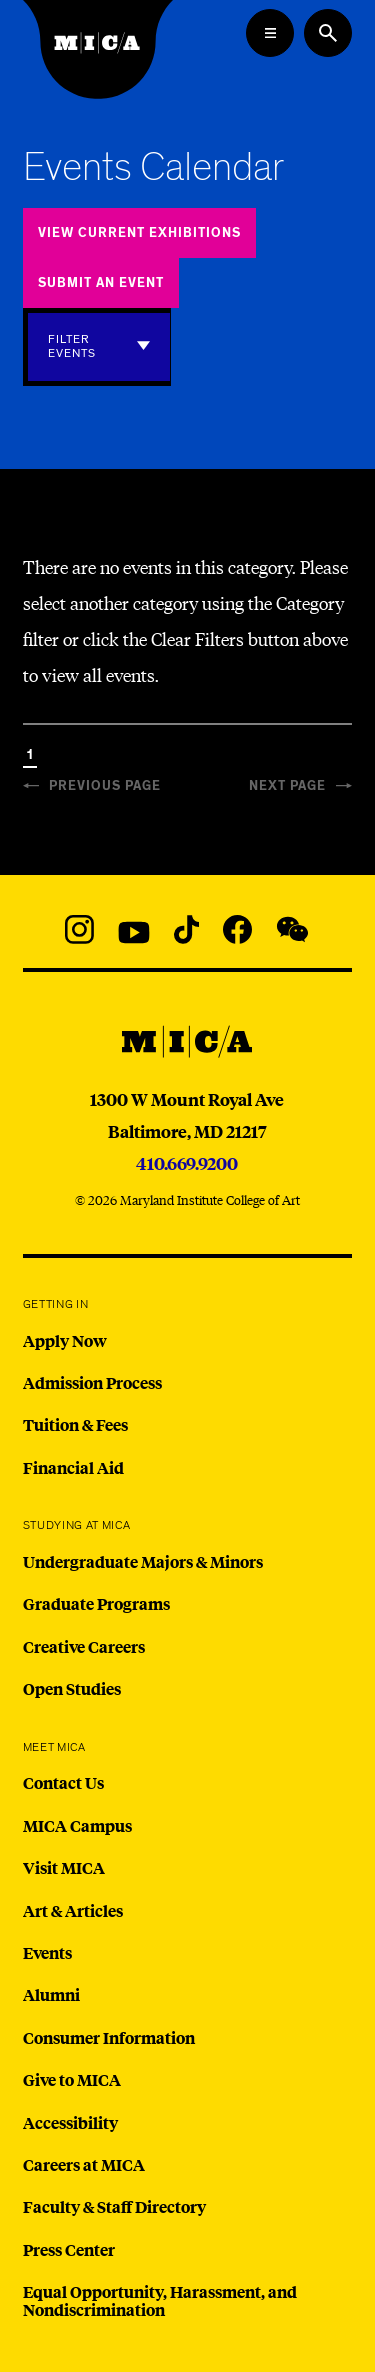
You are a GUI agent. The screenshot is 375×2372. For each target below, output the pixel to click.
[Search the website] (328, 33)
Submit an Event (101, 283)
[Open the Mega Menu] (270, 33)
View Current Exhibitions (139, 233)
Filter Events (72, 346)
